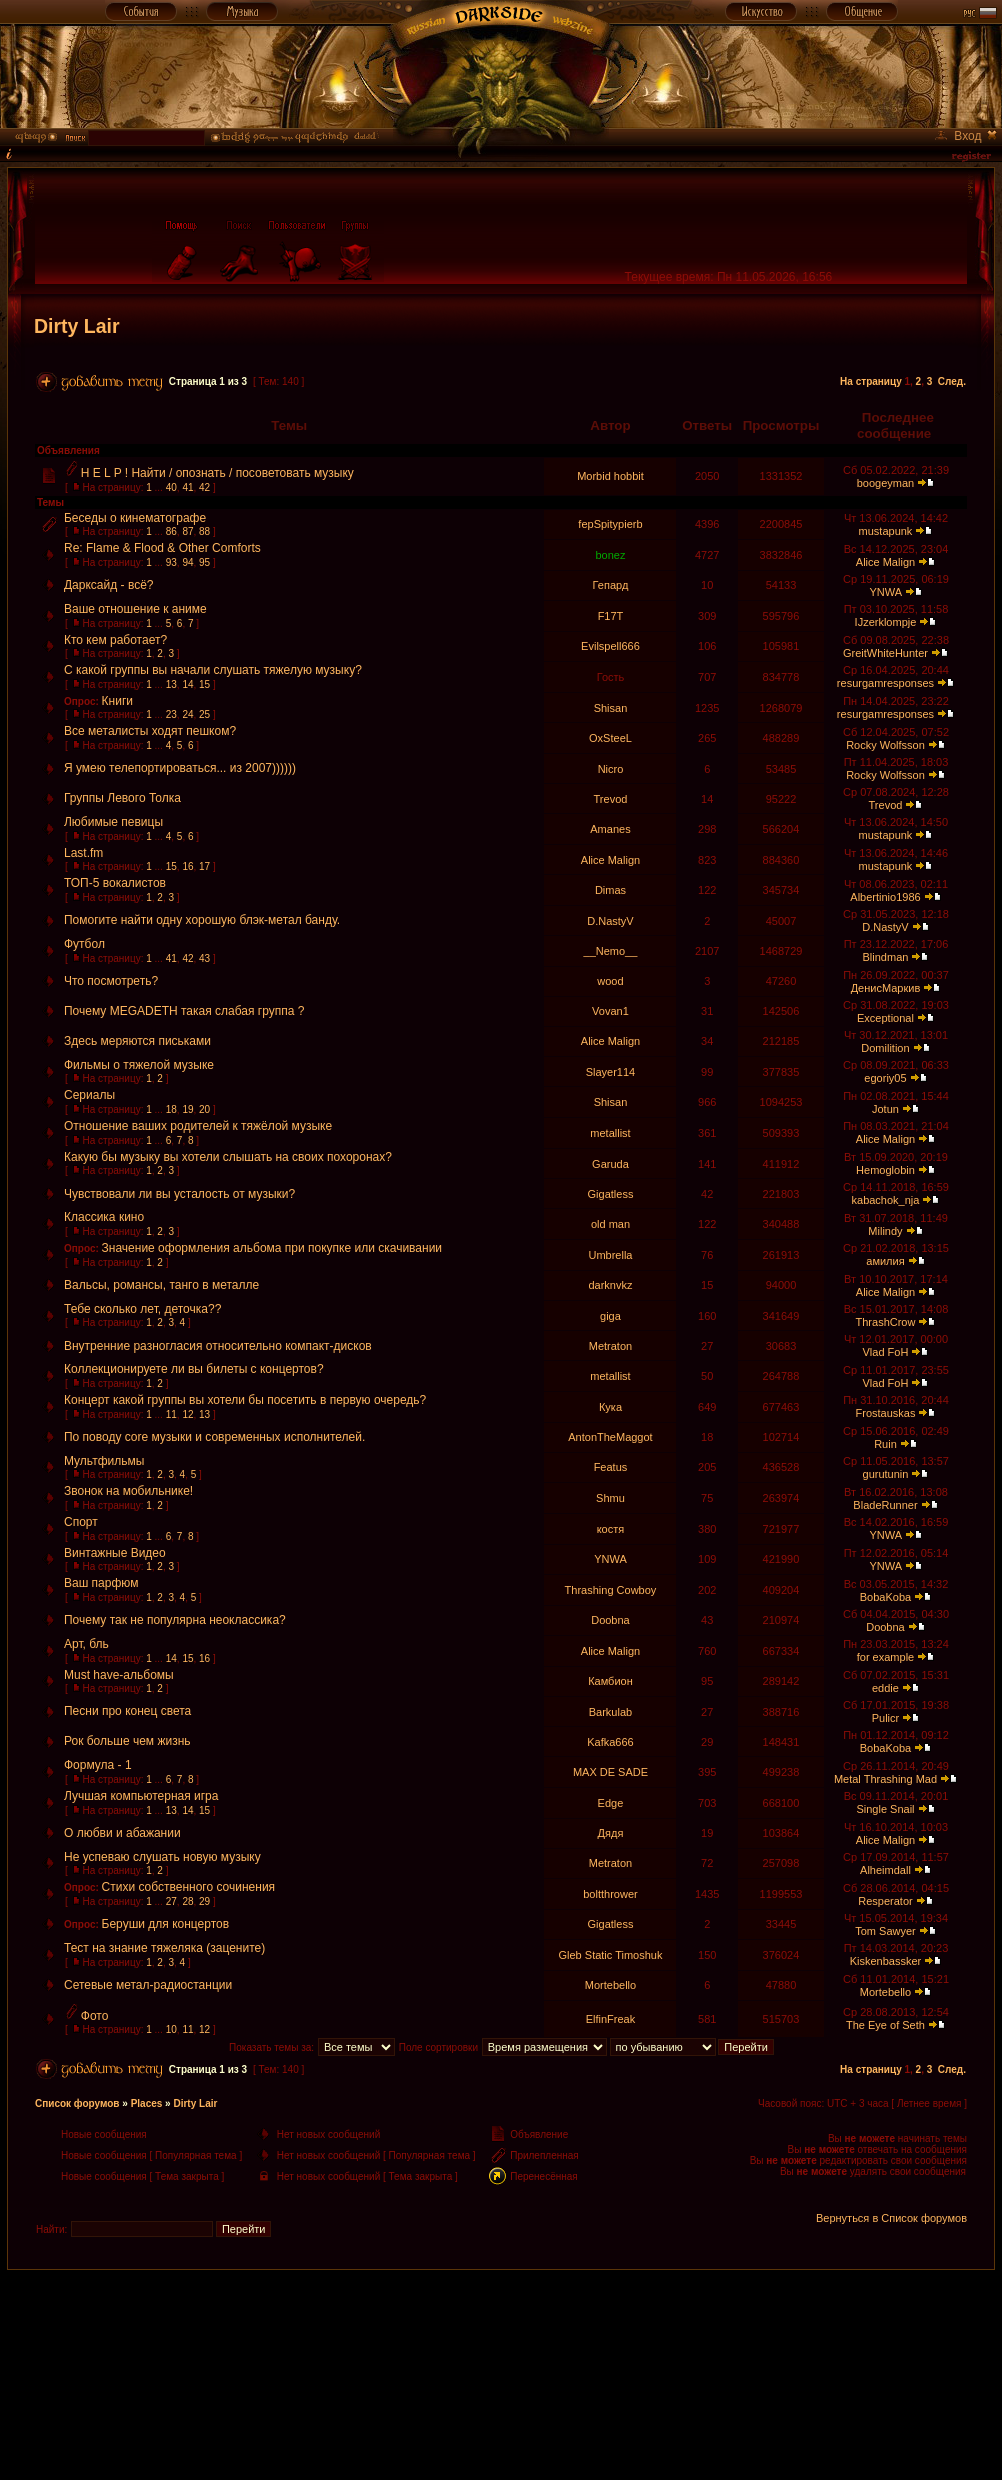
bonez (610, 555)
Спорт (81, 1522)
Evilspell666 (610, 646)
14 (187, 684)
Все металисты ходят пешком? (150, 731)
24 (187, 714)
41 (187, 487)
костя (611, 1529)
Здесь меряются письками (137, 1041)
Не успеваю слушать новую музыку (162, 1857)
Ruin (885, 1444)
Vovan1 (610, 1011)
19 (187, 1109)
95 (204, 562)
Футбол (84, 944)
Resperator (885, 1901)
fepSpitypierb (610, 524)
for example (885, 1657)
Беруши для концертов (166, 1924)
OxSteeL (610, 738)
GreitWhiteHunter (885, 653)
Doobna (610, 1620)
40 (171, 487)
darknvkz (610, 1285)
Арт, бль (86, 1644)
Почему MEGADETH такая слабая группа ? (184, 1011)
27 (171, 1901)
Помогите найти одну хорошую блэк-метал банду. (202, 920)
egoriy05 (885, 1078)
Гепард (611, 585)
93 (171, 562)
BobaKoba (885, 1597)
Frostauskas (886, 1413)
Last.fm (83, 853)
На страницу (871, 381)
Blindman (886, 957)
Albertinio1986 (885, 897)
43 (204, 958)
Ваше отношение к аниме (135, 609)
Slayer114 (611, 1072)
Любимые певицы (113, 822)
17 (204, 866)
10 (171, 2029)
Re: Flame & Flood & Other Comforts (162, 548)
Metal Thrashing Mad (885, 1779)
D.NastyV (610, 921)
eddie (885, 1688)
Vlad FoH (886, 1352)
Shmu (610, 1498)
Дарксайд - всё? (109, 585)
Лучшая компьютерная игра (141, 1796)
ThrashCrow (886, 1322)
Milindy (885, 1231)
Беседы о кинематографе (135, 518)
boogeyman (886, 483)
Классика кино (104, 1217)
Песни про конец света (127, 1711)
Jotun (885, 1109)
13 (171, 684)
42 (204, 487)
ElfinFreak (611, 2019)
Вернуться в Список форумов (891, 2218)
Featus (611, 1467)
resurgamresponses (885, 683)
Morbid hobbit (610, 476)
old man (610, 1224)
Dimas (610, 890)
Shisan (611, 708)
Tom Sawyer (885, 1931)
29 (204, 1901)
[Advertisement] (501, 2315)
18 (171, 1109)
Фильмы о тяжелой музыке (139, 1065)
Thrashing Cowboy (611, 1590)
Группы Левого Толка (122, 798)
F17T (611, 616)
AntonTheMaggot (610, 1437)
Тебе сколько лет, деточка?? (142, 1309)
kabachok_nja (886, 1200)
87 (187, 531)
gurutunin (886, 1474)
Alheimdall (885, 1870)
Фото (95, 2016)
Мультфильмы (104, 1461)
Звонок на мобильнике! (128, 1491)
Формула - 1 (98, 1765)
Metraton (610, 1346)
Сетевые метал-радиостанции (148, 1985)
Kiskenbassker (886, 1961)
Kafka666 (610, 1742)
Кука (610, 1407)
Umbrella (610, 1255)
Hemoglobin (885, 1170)
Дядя (611, 1833)
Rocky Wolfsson (885, 745)
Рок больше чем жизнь (127, 1741)
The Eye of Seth (885, 2025)
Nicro (611, 769)
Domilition (885, 1048)
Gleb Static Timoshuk (611, 1955)
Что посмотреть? (111, 981)
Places (147, 2103)
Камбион (610, 1681)
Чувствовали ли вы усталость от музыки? (179, 1194)
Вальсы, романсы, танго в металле (161, 1285)
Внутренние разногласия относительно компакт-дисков (218, 1346)
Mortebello (610, 1985)
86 (171, 531)
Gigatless (611, 1194)
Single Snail (885, 1809)
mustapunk (886, 531)
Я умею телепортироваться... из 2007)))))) (180, 768)
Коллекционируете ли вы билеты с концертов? (194, 1369)
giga (610, 1316)
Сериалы (89, 1095)
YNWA (885, 592)
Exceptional (885, 1018)
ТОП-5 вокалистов (115, 883)
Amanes (610, 829)
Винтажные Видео (115, 1553)
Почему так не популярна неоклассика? (175, 1620)
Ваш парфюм (101, 1583)
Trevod (611, 799)
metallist (610, 1133)
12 (187, 1414)
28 (187, 1901)
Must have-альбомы (119, 1675)
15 (204, 684)
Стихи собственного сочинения (189, 1887)
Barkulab (610, 1712)
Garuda (610, 1164)
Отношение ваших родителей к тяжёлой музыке (198, 1126)
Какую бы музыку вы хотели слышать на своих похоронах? (228, 1157)
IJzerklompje (886, 622)
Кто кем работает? (115, 640)
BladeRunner (885, 1505)
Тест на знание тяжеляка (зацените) (164, 1948)
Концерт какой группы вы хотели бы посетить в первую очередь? (245, 1400)
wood (610, 981)
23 (171, 714)
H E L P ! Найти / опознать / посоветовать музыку (217, 473)
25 (204, 714)
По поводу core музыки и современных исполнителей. (214, 1437)
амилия (885, 1261)
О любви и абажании (122, 1833)
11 (171, 1414)
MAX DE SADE (610, 1772)
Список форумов (77, 2103)
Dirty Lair (77, 326)
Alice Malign (885, 562)
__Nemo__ (611, 951)
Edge (611, 1803)
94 (187, 562)
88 (204, 531)
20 (204, 1109)
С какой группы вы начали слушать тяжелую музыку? (213, 670)
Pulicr (886, 1718)
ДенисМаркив (886, 988)
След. (952, 381)
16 (187, 866)
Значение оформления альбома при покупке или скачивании (272, 1248)
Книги (117, 701)
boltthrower (610, 1894)
